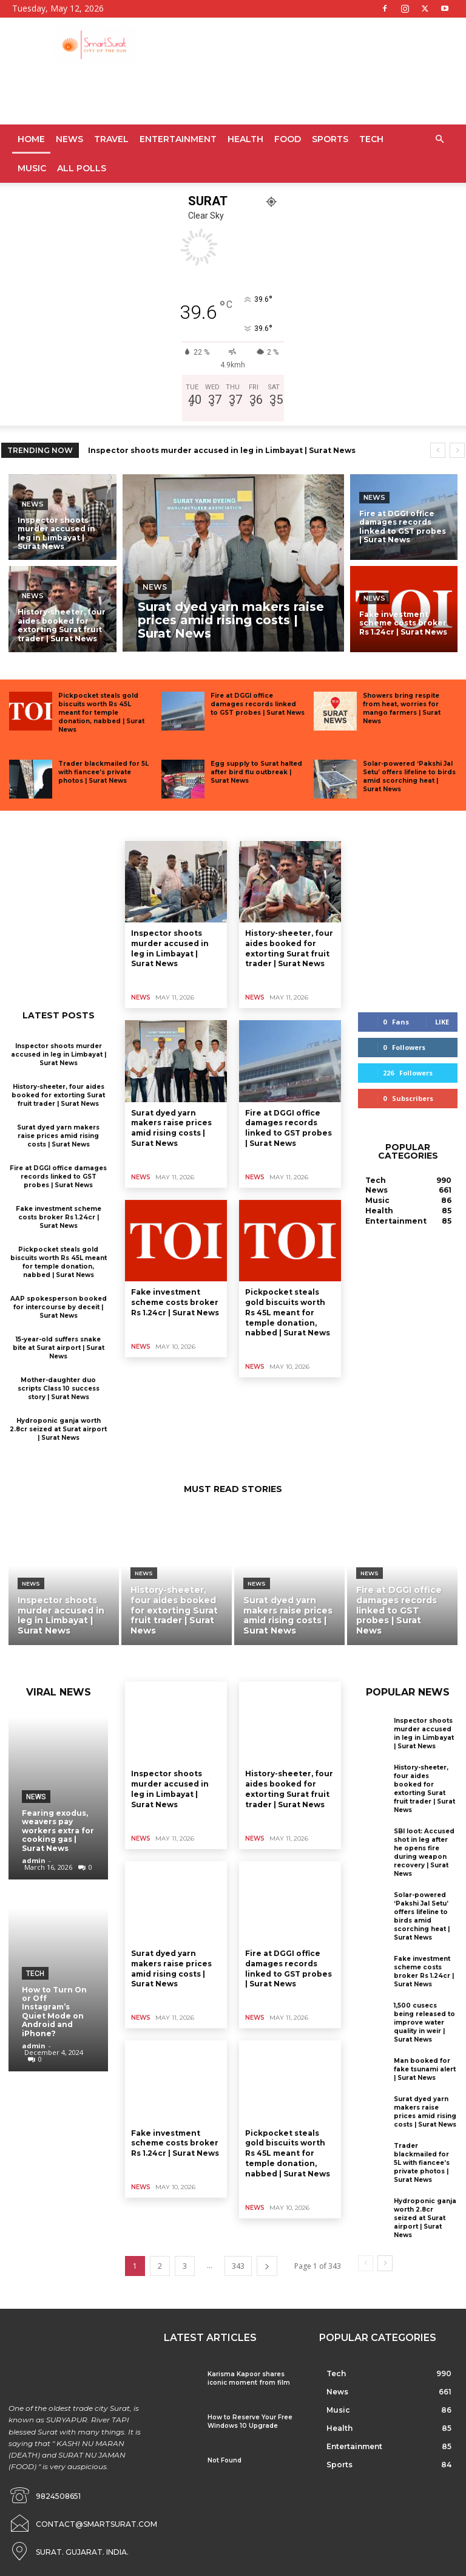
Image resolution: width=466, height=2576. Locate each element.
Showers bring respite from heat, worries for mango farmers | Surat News (402, 708)
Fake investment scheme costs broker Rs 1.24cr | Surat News (58, 1217)
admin (34, 1860)
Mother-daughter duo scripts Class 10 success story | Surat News (59, 1388)
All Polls (81, 168)
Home (31, 139)
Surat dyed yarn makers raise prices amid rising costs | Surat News (58, 1135)
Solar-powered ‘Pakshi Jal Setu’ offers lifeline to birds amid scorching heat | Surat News (409, 776)
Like (442, 1021)
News (69, 139)
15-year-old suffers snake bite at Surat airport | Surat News (58, 1347)
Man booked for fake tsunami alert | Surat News (425, 2069)
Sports (330, 139)
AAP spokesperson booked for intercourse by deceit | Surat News (58, 1307)
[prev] (437, 450)
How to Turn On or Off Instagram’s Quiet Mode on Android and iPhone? (54, 2011)
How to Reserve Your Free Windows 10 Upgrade (250, 2421)
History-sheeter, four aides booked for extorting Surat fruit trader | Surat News (58, 1095)
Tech (371, 139)
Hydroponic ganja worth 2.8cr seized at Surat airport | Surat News (58, 1429)
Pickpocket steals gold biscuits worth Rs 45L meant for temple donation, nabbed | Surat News (101, 713)
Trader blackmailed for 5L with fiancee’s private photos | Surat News (103, 772)
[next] (457, 450)
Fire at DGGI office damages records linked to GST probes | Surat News (258, 704)
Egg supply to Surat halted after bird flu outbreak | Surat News (256, 772)
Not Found (224, 2460)
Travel (111, 139)
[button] (439, 139)
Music (32, 168)
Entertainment (178, 139)
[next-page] (267, 2266)
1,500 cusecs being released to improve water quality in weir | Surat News (424, 2022)
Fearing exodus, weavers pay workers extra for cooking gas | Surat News (58, 1830)
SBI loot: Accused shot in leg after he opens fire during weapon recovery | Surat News (424, 1852)
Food (287, 139)
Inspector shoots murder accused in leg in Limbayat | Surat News (222, 450)
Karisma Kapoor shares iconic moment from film (249, 2378)
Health (245, 139)
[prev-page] (365, 2263)
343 (238, 2266)
